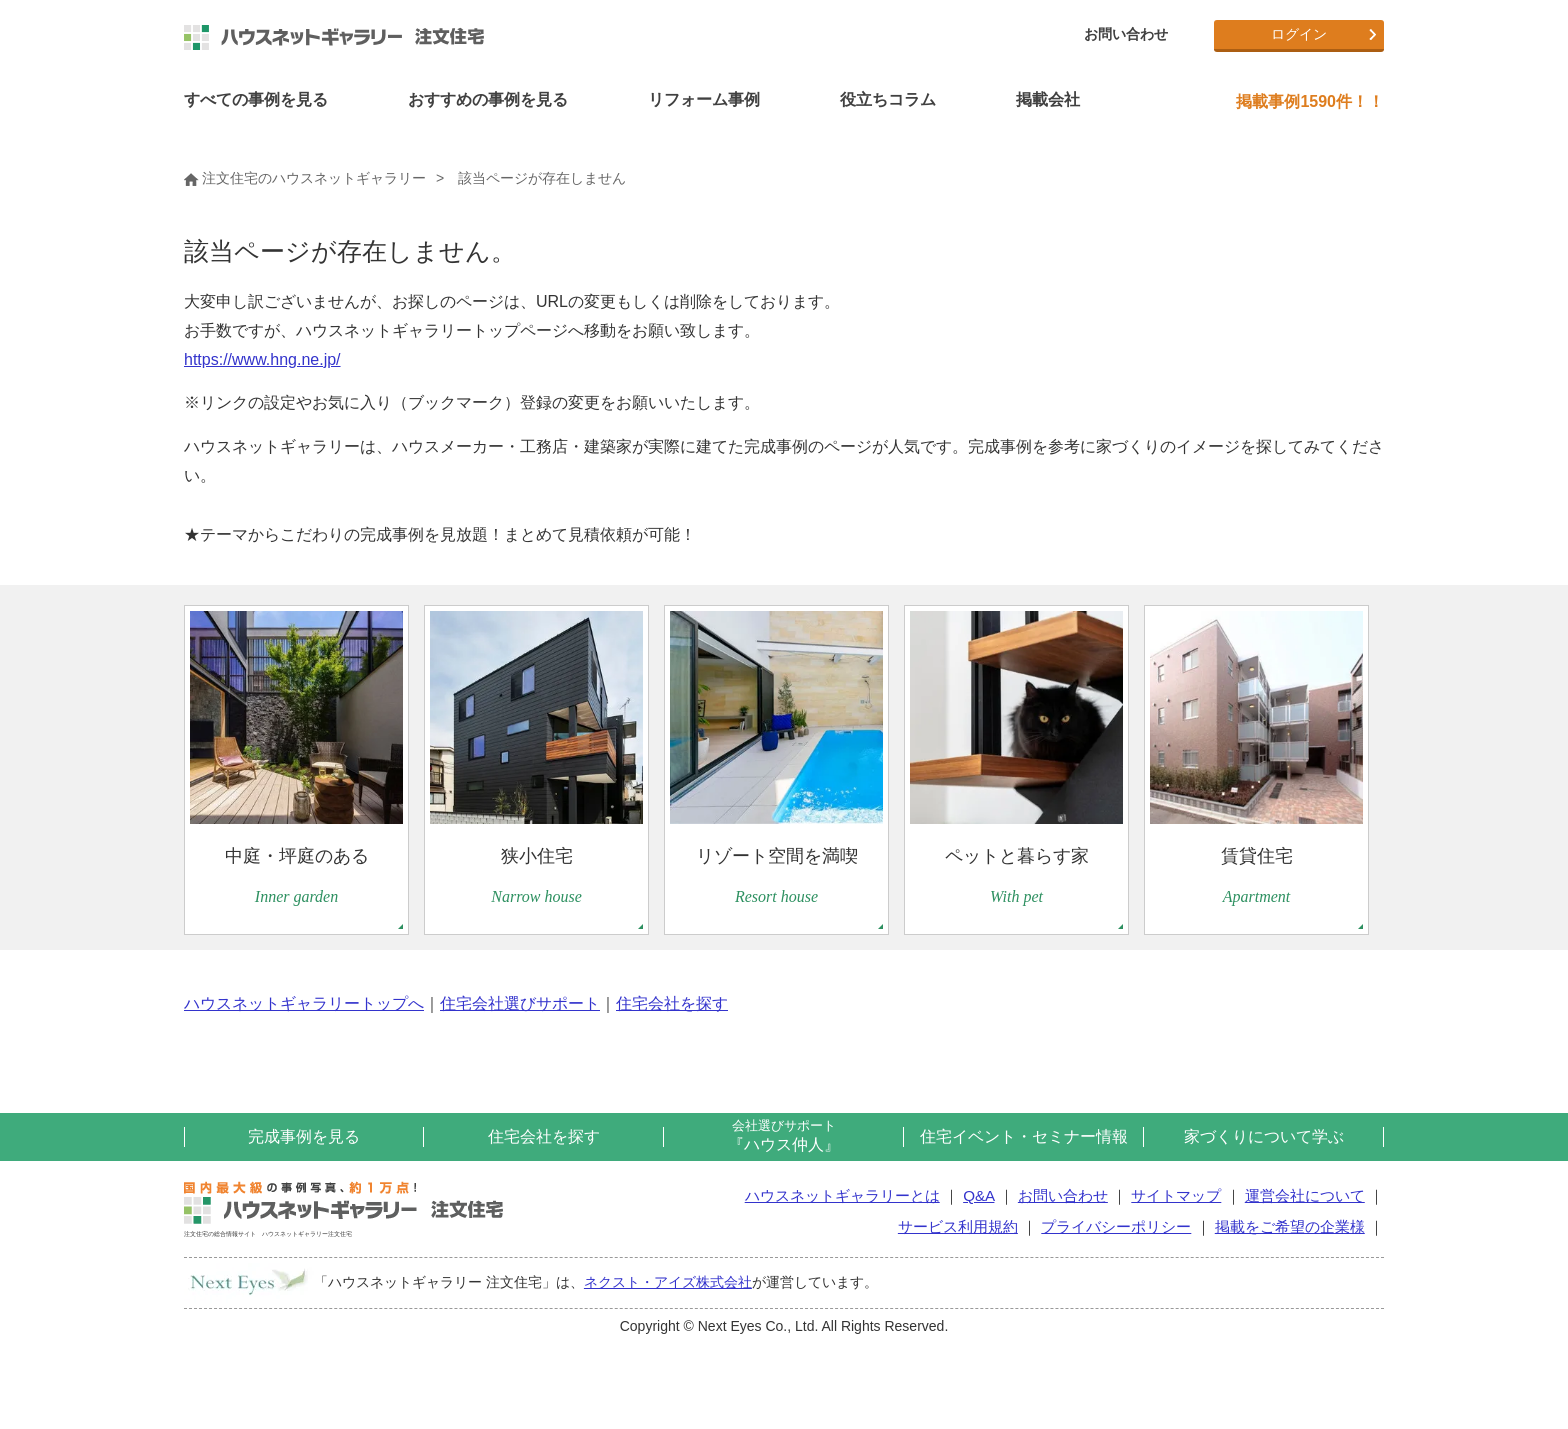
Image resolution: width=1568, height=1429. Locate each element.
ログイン (1299, 34)
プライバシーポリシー (1116, 1226)
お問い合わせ (1126, 34)
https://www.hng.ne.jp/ (262, 359)
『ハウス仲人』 (784, 1135)
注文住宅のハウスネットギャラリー (305, 178)
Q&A (978, 1195)
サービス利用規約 (958, 1226)
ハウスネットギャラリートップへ (304, 1003)
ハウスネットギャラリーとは (842, 1195)
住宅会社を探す (672, 1003)
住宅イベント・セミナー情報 (1024, 1136)
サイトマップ (1176, 1195)
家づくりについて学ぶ (1264, 1136)
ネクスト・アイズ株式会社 (668, 1282)
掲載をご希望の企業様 (1290, 1226)
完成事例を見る (304, 1136)
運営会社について (1305, 1195)
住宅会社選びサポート (520, 1003)
